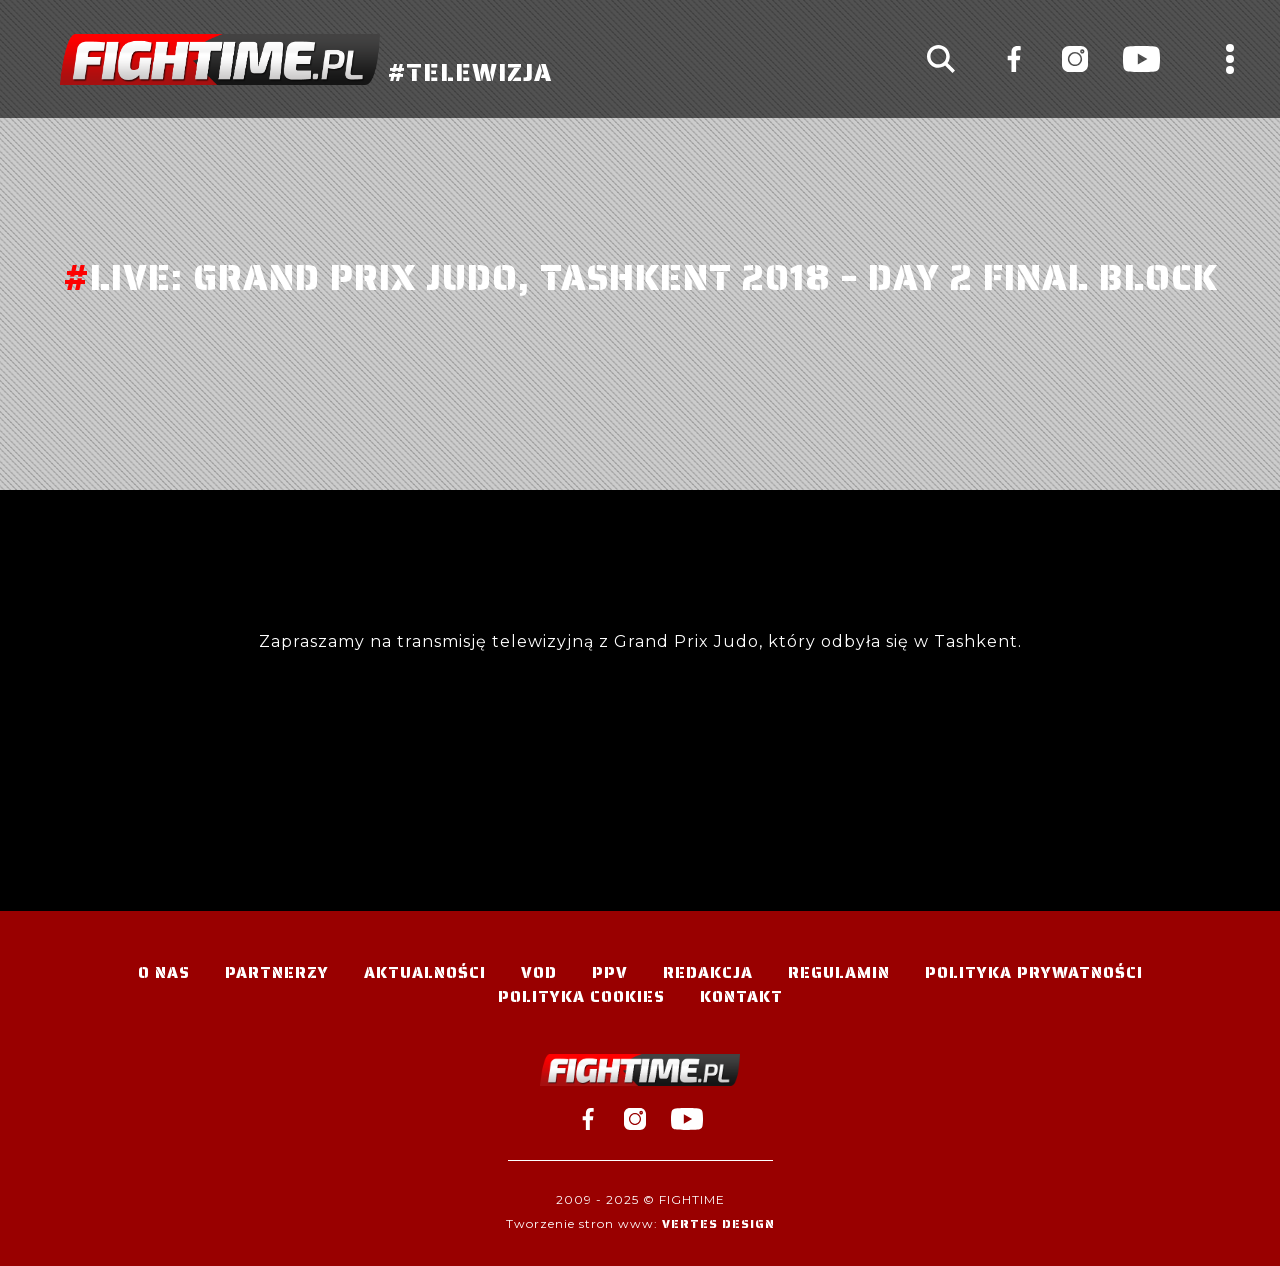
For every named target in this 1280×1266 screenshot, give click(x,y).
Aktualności (425, 972)
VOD (539, 972)
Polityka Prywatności (1034, 972)
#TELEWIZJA (306, 59)
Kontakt (741, 996)
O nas (164, 972)
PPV (610, 972)
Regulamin (839, 972)
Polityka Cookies (581, 996)
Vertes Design (718, 1223)
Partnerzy (277, 972)
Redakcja (708, 972)
